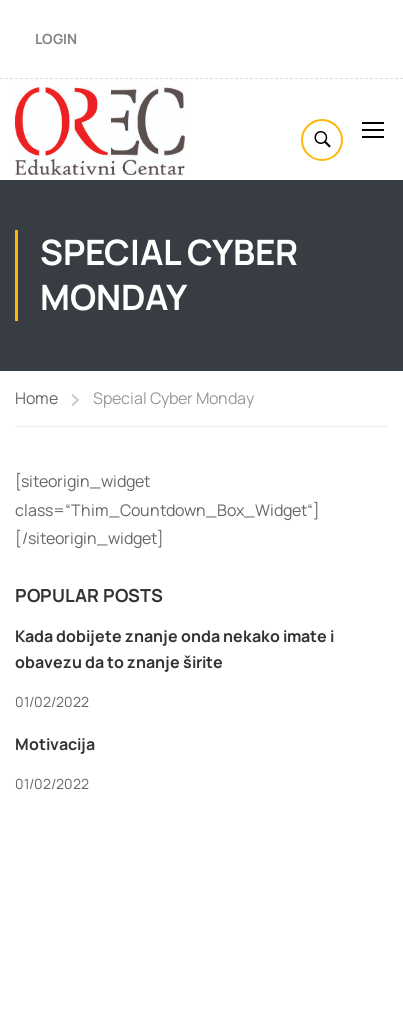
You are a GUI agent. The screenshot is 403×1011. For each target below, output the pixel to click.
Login (56, 38)
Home (36, 398)
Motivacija (55, 744)
